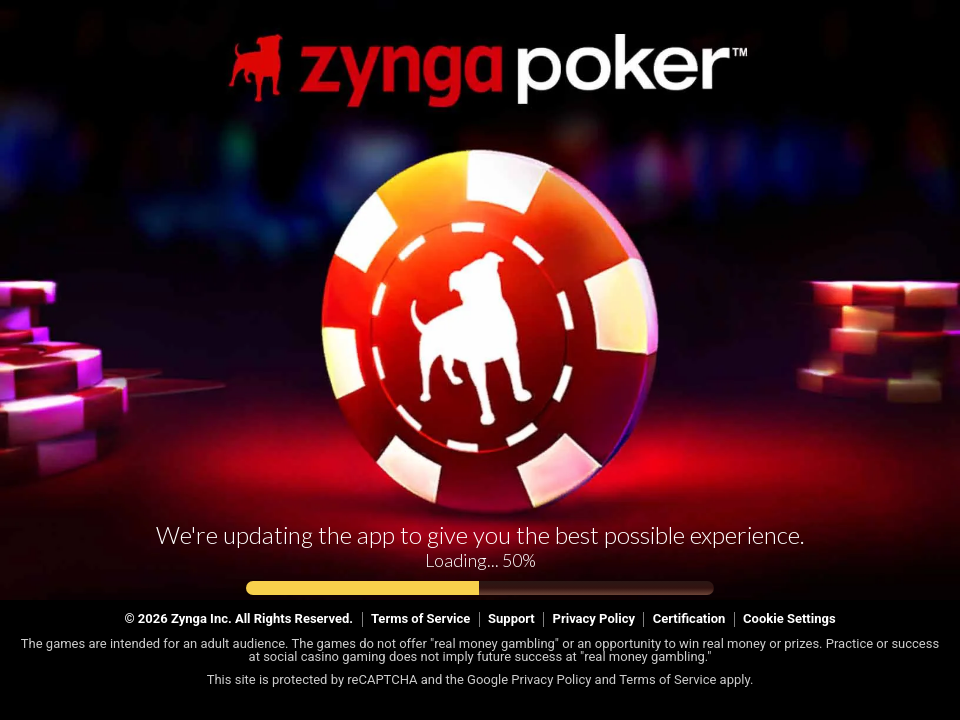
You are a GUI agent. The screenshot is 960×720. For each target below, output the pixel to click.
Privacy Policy (594, 618)
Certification (689, 618)
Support (511, 618)
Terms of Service (420, 618)
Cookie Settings (789, 618)
